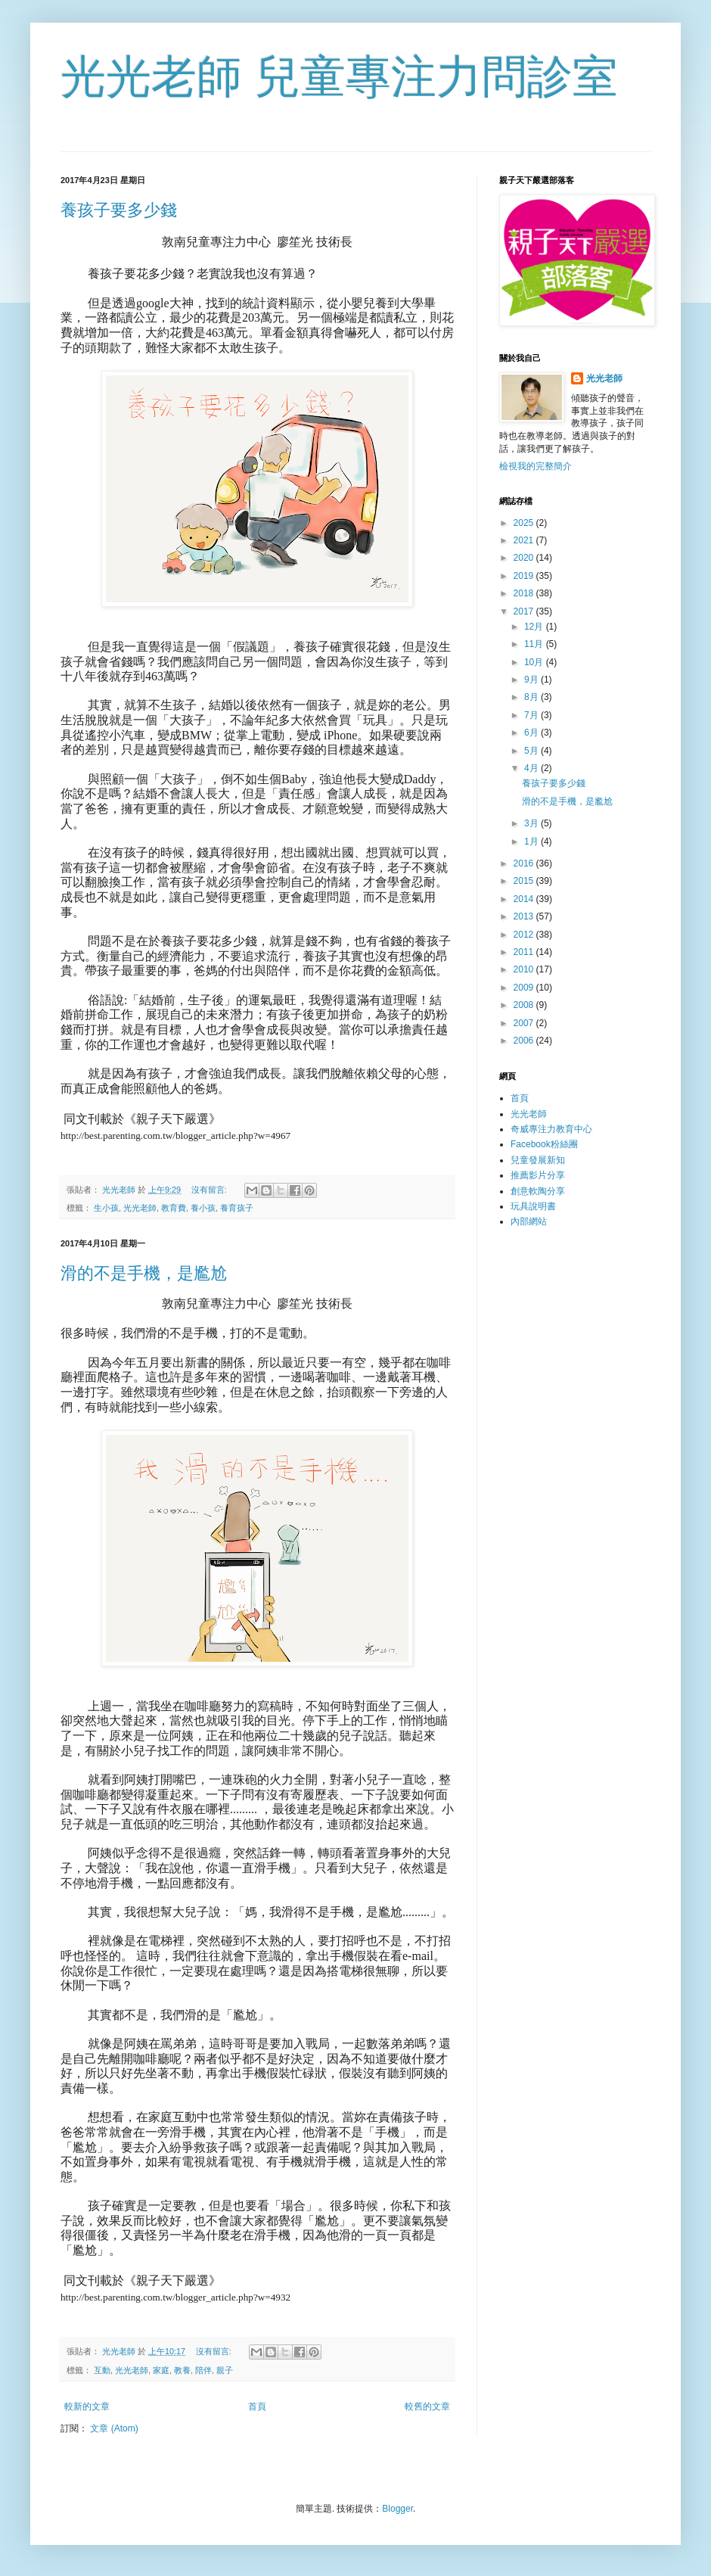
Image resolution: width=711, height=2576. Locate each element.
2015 (525, 881)
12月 (535, 626)
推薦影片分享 (538, 1175)
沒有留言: (210, 1189)
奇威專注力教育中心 (551, 1129)
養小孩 (203, 1207)
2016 (525, 863)
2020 (525, 557)
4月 (532, 768)
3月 (532, 823)
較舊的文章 (427, 2406)
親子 (224, 2370)
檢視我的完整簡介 (535, 466)
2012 (525, 934)
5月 (532, 750)
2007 (525, 1023)
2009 (525, 987)
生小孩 (106, 1207)
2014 (525, 899)
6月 (532, 732)
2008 (525, 1005)
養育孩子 (236, 1207)
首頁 (257, 2406)
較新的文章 (87, 2406)
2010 (525, 969)
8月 (532, 697)
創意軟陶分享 (538, 1191)
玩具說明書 (533, 1206)
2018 (525, 593)
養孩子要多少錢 (119, 210)
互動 (102, 2370)
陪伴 (203, 2370)
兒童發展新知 (538, 1160)
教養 (182, 2370)
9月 (532, 679)
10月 (535, 662)
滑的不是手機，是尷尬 (144, 1273)
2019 (525, 576)
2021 (525, 540)
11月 (535, 644)
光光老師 (140, 1207)
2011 (525, 952)
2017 (525, 611)
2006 (525, 1040)
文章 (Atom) (114, 2428)
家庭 (161, 2370)
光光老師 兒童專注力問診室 (339, 76)
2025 (525, 523)
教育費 (173, 1207)
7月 (532, 715)
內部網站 (529, 1221)
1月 (532, 841)
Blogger (397, 2508)
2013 (525, 916)
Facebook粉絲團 (544, 1144)
